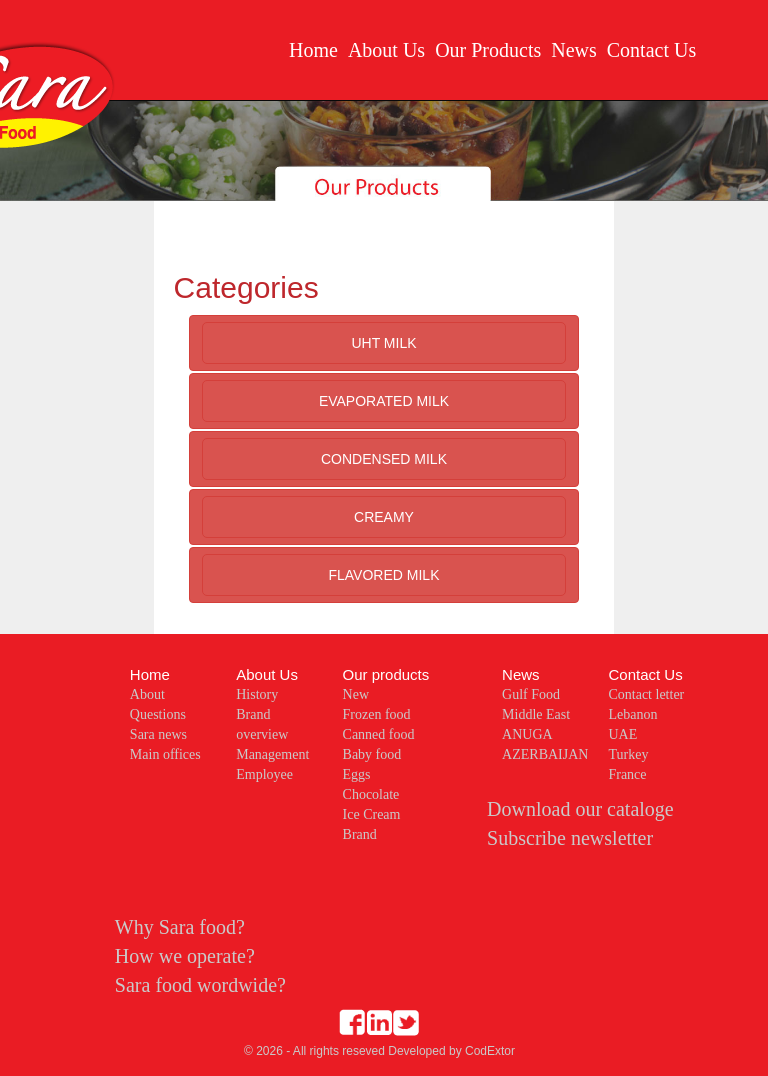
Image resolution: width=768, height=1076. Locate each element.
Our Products (488, 50)
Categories (246, 287)
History (257, 694)
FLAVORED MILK (383, 575)
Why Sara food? (180, 927)
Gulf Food (531, 694)
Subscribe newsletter (570, 838)
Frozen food (377, 714)
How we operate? (185, 956)
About (147, 694)
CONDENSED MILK (384, 459)
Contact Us (651, 50)
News (574, 50)
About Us (386, 50)
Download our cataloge (580, 809)
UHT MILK (383, 343)
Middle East (536, 714)
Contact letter (646, 694)
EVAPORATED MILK (384, 401)
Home (313, 50)
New (356, 694)
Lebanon (632, 714)
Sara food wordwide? (200, 985)
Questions (158, 714)
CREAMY (384, 517)
